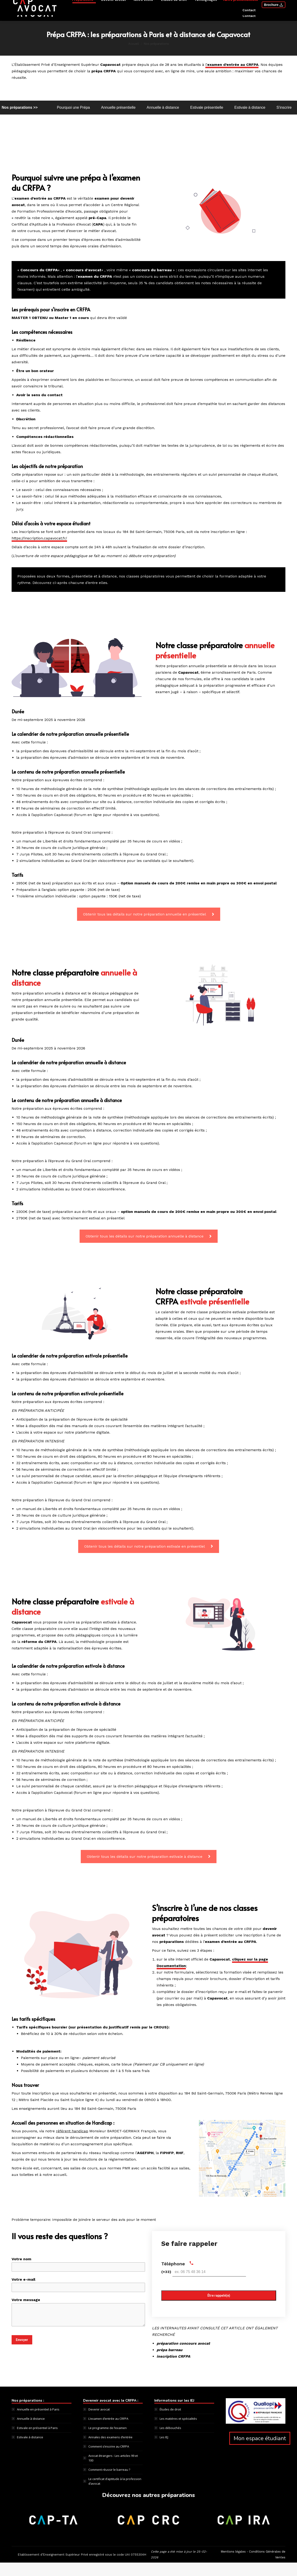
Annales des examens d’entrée (110, 2447)
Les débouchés (170, 2438)
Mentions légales (233, 2561)
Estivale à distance (249, 117)
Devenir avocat (99, 2419)
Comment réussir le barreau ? (109, 2479)
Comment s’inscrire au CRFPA (108, 2456)
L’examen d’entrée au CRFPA (108, 2428)
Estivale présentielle (206, 117)
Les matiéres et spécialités (178, 2428)
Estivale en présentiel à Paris (37, 2438)
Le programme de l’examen (107, 2438)
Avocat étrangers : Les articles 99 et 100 (113, 2468)
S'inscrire (283, 117)
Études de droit (170, 2419)
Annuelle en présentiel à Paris (38, 2419)
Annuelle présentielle (118, 117)
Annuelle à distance (163, 117)
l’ (231, 74)
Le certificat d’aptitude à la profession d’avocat (114, 2491)
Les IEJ (164, 2447)
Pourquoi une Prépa (73, 117)
